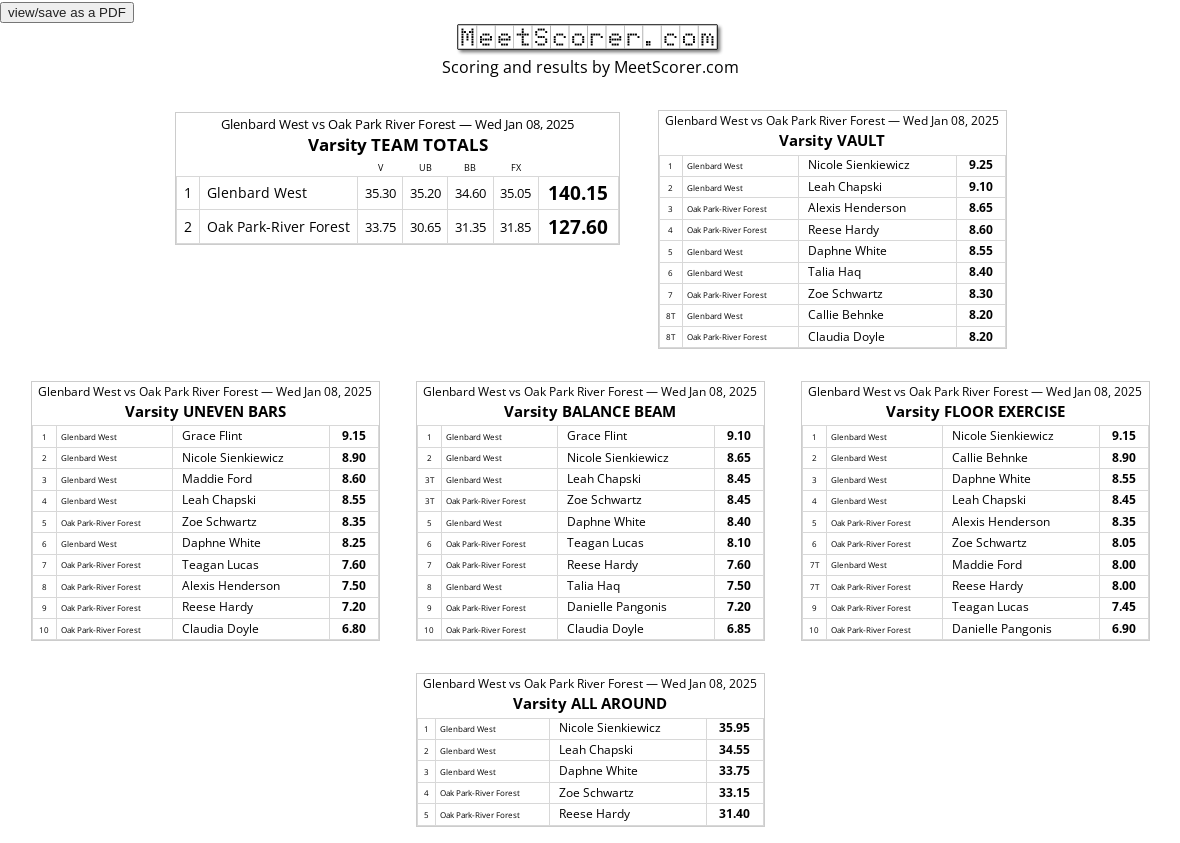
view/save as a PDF (67, 12)
